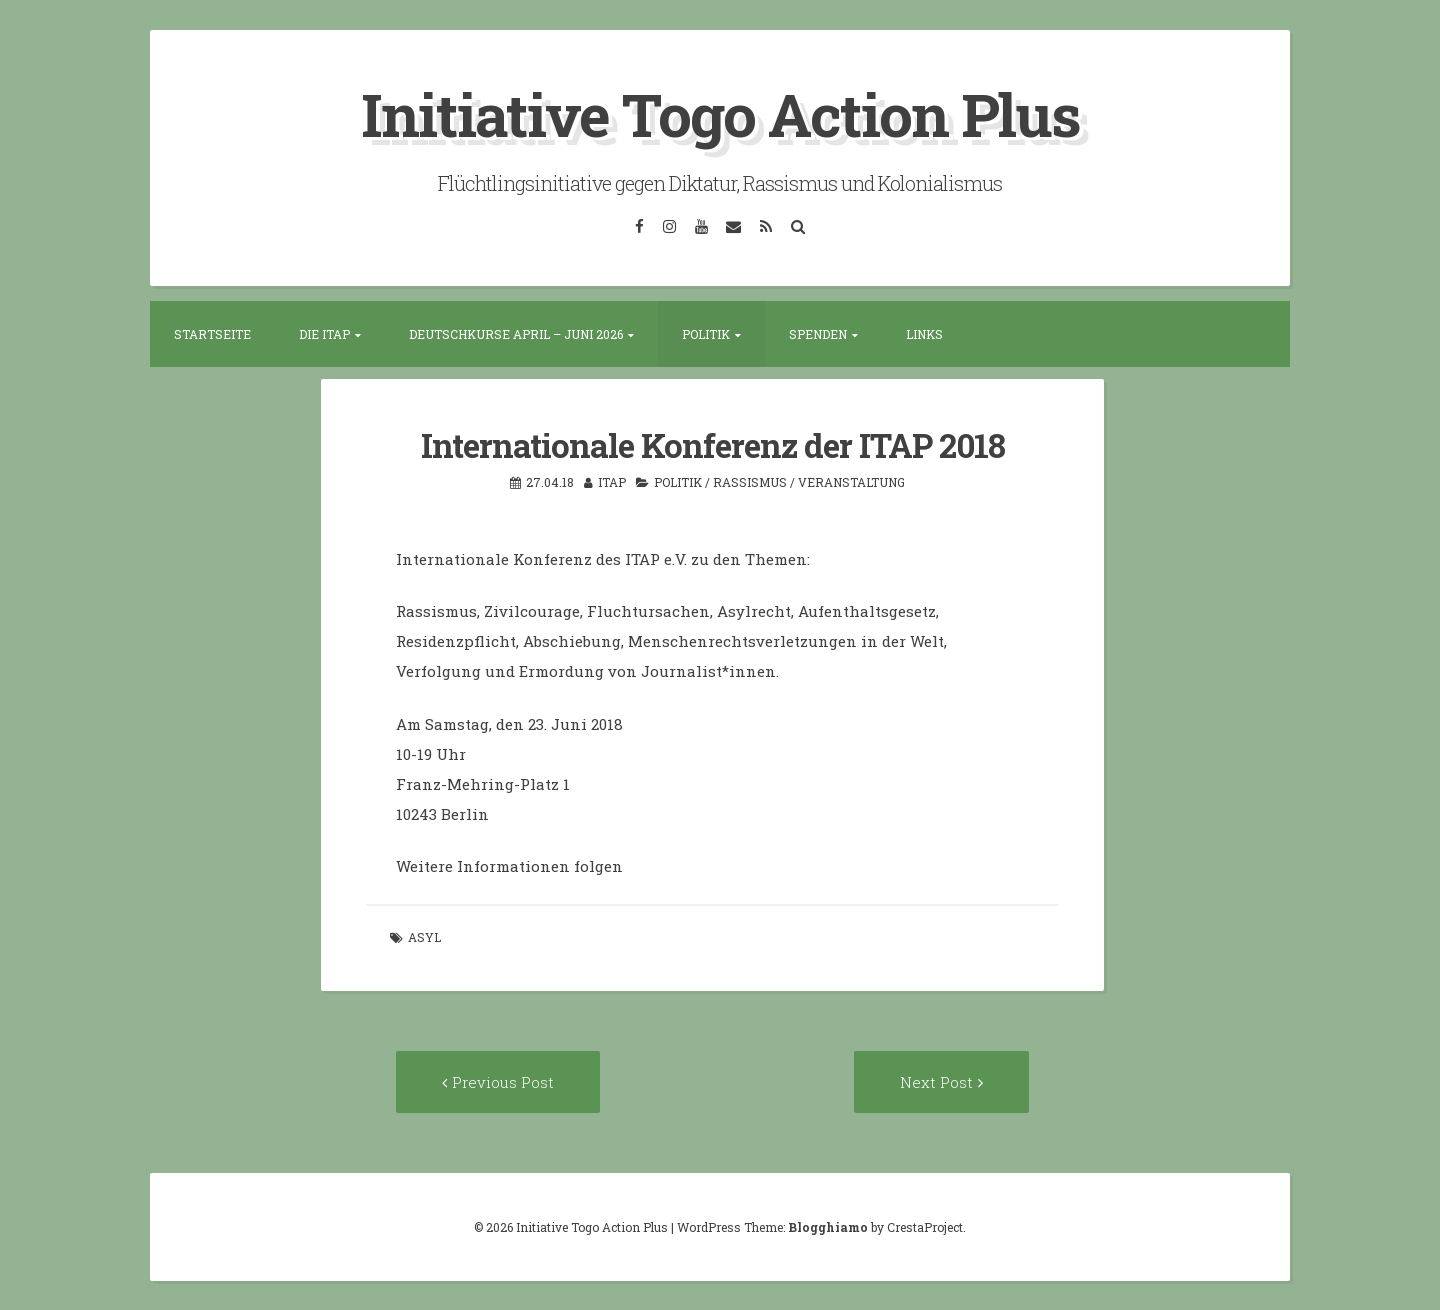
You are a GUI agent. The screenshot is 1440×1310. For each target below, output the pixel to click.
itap (612, 481)
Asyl (424, 936)
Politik (706, 334)
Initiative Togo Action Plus (720, 113)
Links (924, 334)
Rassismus (750, 481)
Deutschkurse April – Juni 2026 (516, 334)
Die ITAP (324, 334)
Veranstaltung (851, 481)
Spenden (818, 334)
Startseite (212, 334)
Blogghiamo (828, 1226)
